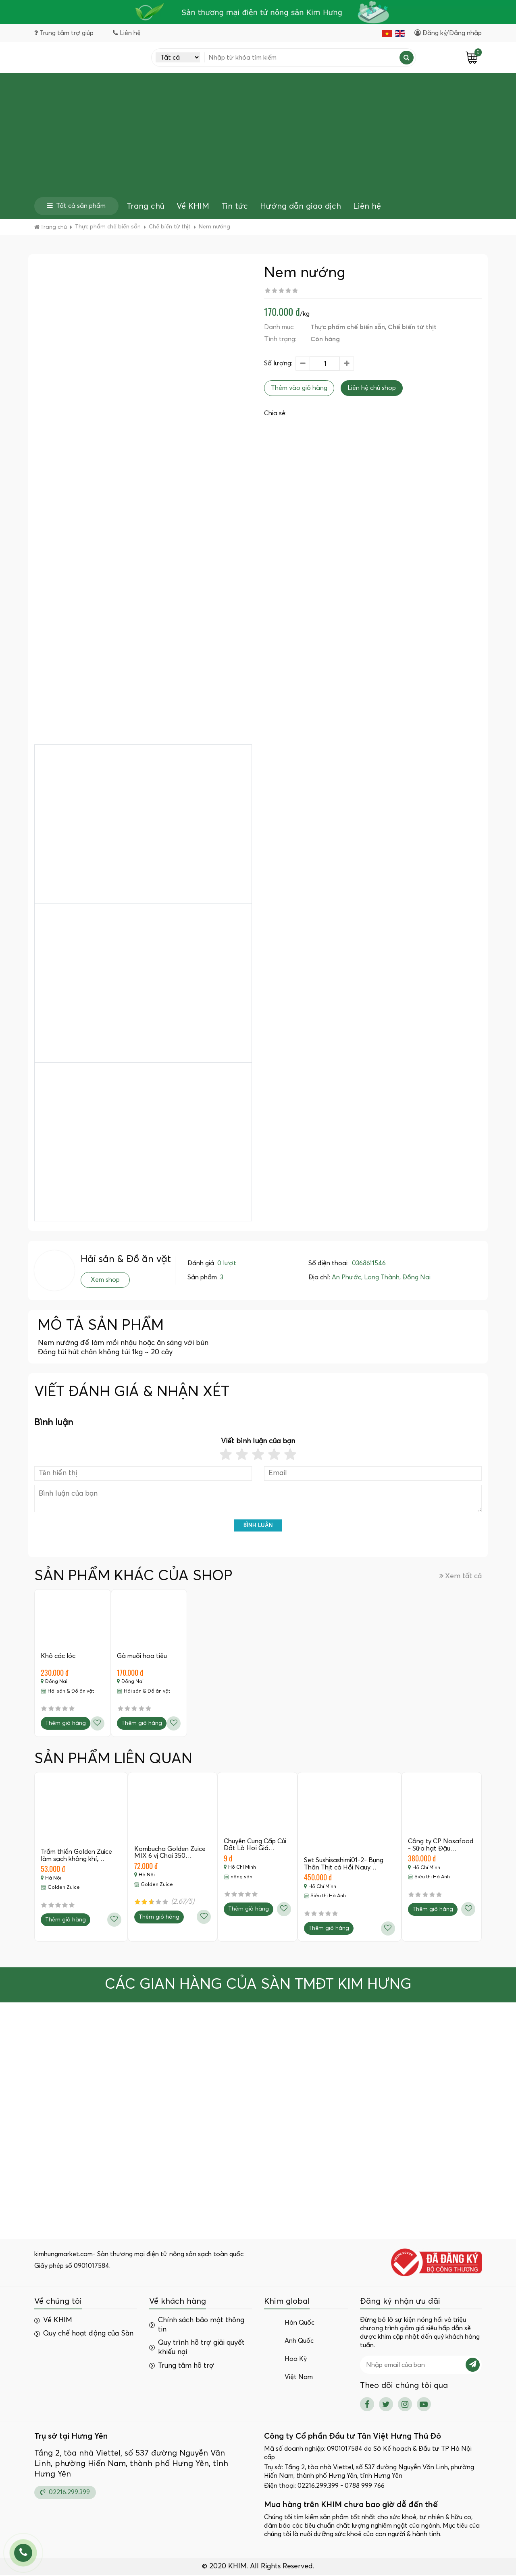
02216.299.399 (65, 2492)
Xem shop (105, 1280)
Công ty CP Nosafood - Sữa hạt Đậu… (440, 1846)
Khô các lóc (58, 1656)
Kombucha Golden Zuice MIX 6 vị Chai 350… (170, 1853)
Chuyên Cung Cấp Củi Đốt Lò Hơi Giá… (255, 1845)
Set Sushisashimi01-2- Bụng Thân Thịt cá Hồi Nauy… (343, 1864)
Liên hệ (367, 207)
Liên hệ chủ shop (371, 388)
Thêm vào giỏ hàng (299, 388)
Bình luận (258, 1526)
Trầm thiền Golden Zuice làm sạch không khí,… (76, 1856)
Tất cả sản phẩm (76, 206)
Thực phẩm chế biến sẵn (347, 327)
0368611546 (369, 1263)
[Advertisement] (258, 137)
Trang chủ (145, 207)
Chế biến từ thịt (412, 327)
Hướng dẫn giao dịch (300, 207)
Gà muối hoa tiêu (142, 1656)
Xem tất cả (460, 1576)
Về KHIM (193, 207)
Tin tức (234, 207)
